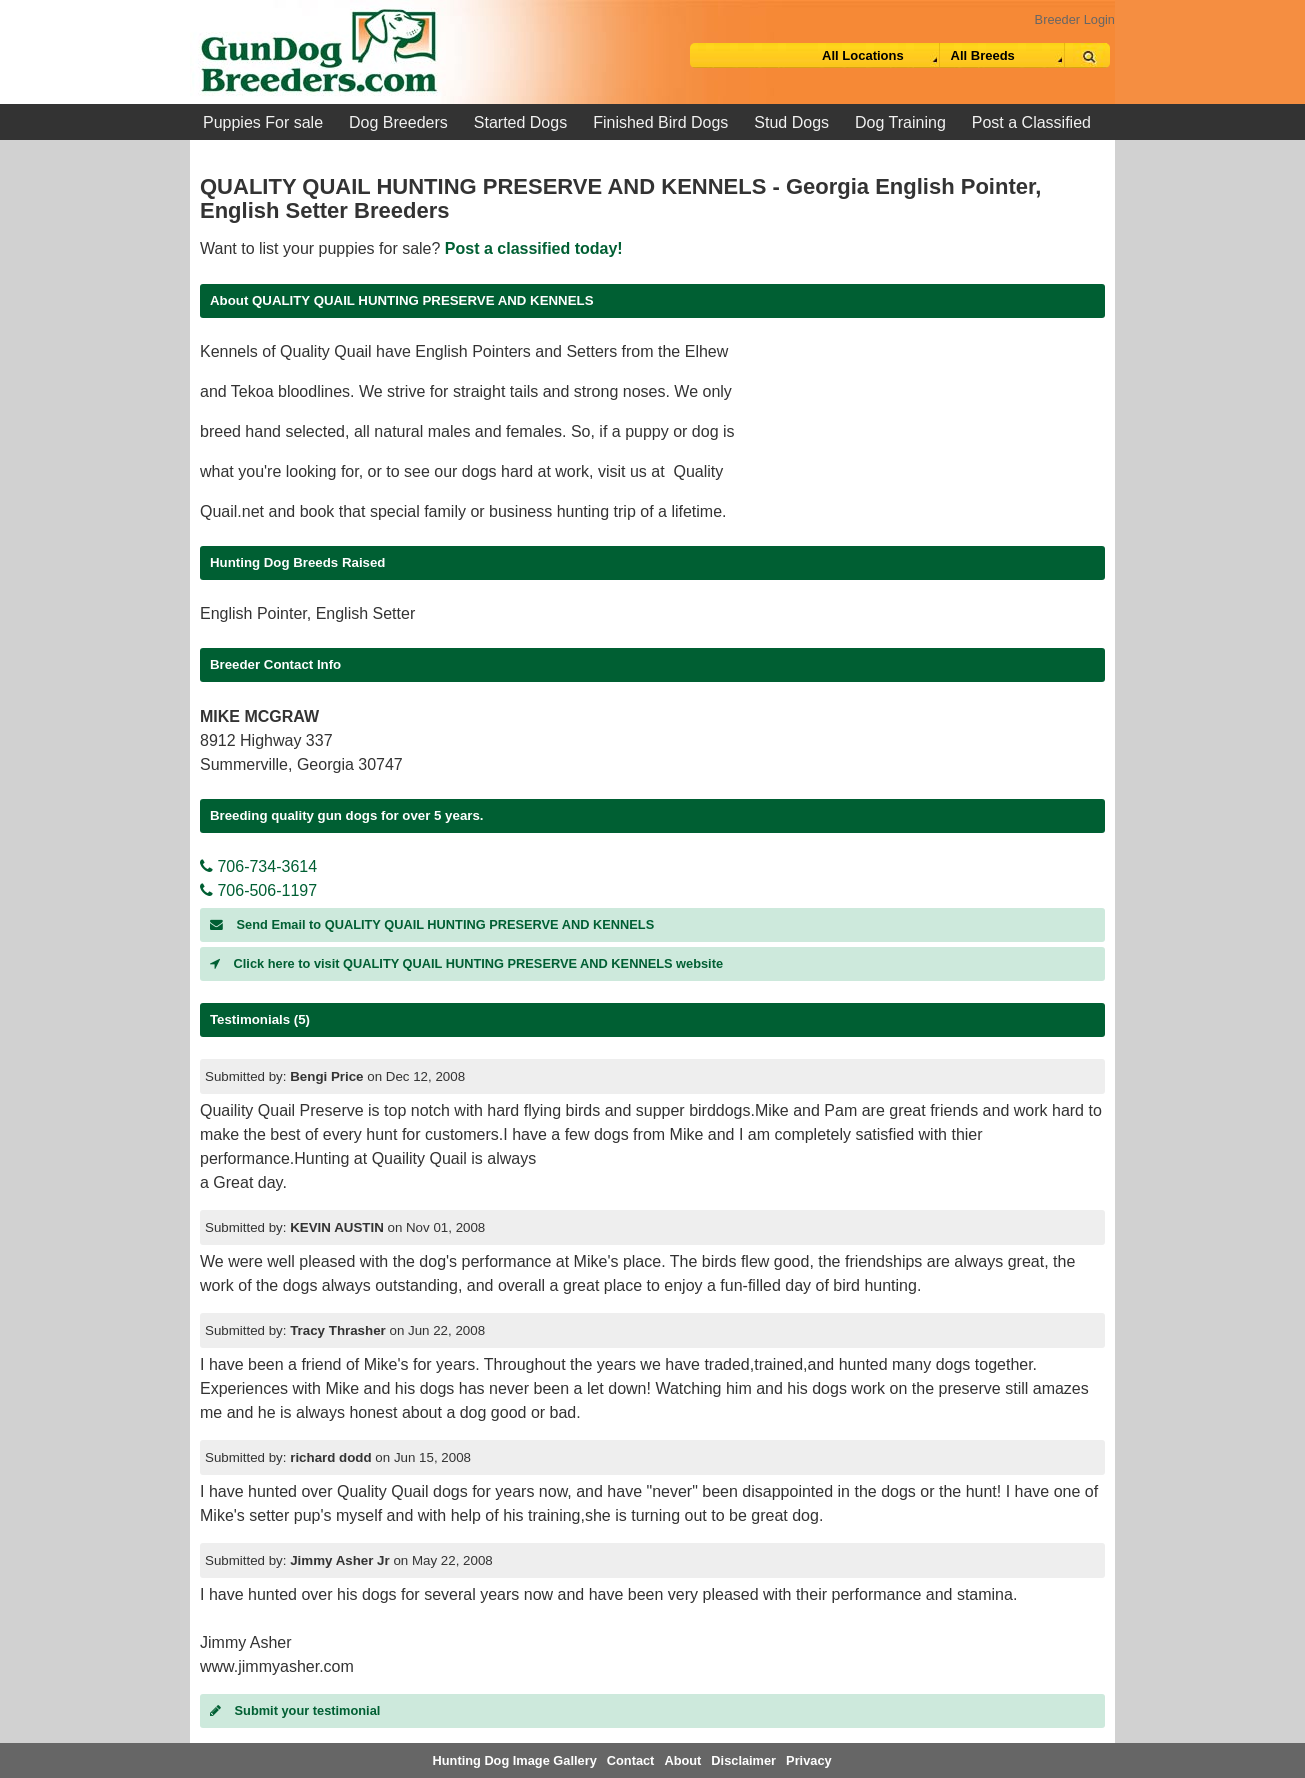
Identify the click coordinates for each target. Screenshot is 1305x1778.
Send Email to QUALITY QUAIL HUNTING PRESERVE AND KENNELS (432, 924)
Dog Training (900, 122)
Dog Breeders (398, 122)
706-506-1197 (258, 890)
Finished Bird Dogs (660, 122)
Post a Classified (1031, 122)
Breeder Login (1075, 19)
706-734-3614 (258, 866)
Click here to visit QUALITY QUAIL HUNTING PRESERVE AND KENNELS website (466, 963)
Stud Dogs (791, 122)
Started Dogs (520, 122)
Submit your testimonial (295, 1710)
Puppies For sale (263, 122)
